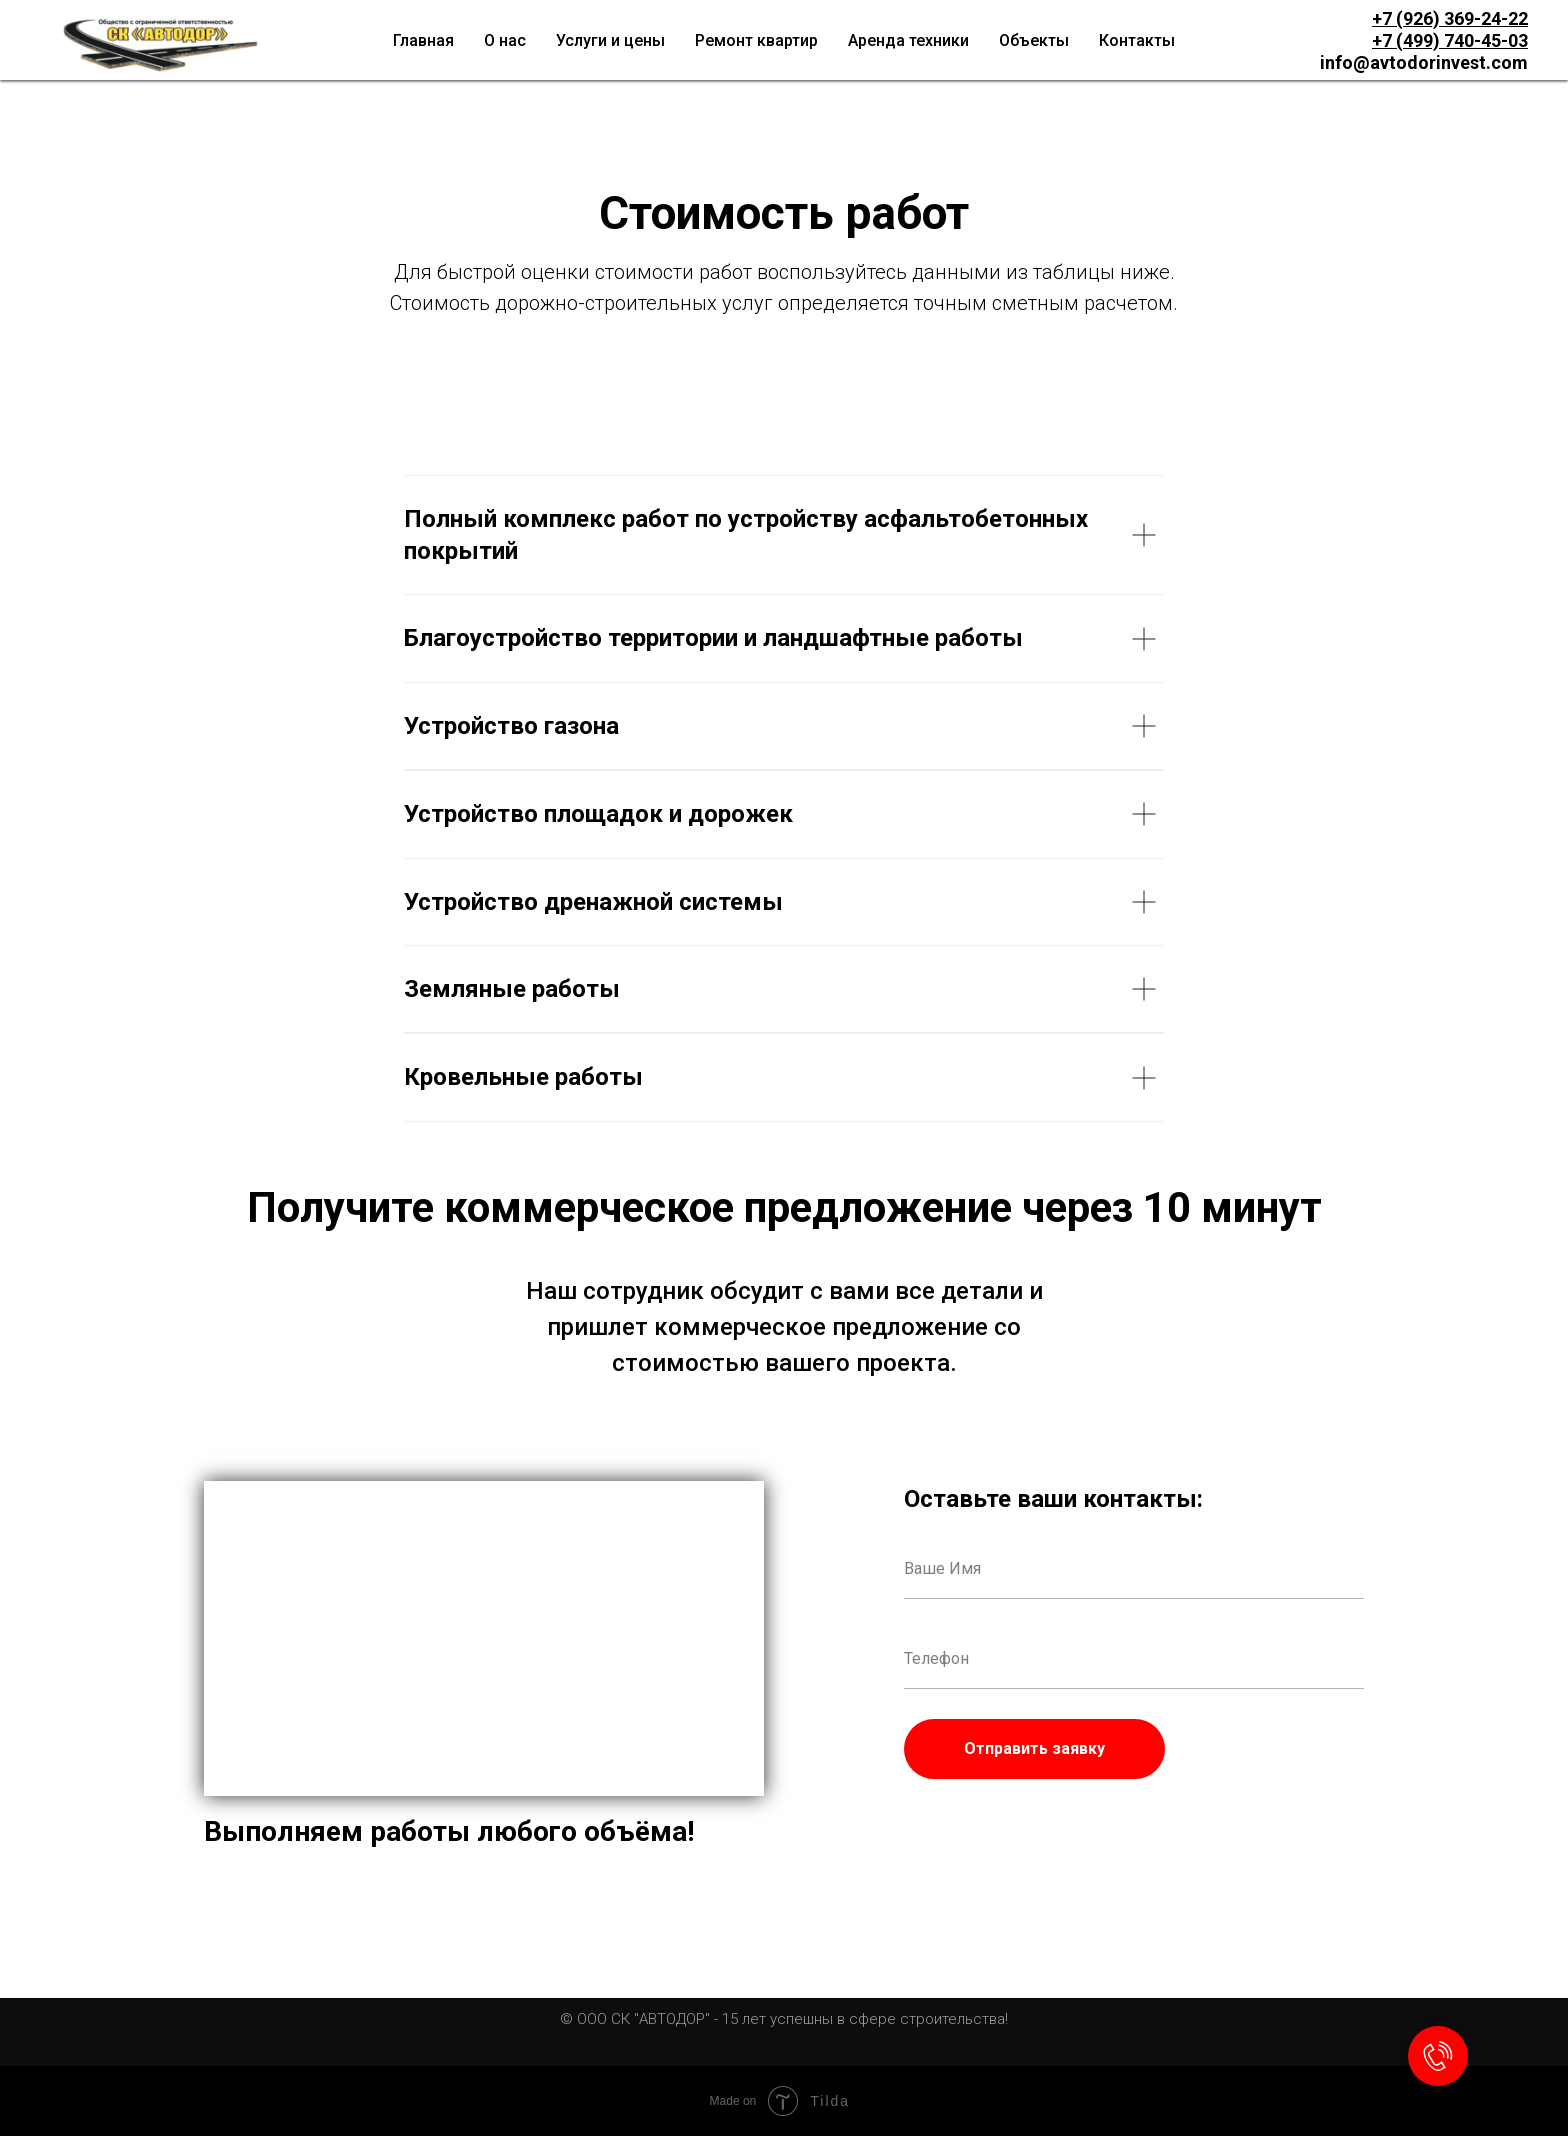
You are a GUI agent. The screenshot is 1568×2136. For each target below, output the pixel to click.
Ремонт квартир (756, 40)
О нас (505, 40)
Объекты (1034, 40)
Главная (423, 40)
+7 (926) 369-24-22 (1450, 18)
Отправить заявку (1034, 1748)
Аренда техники (908, 40)
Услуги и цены (610, 40)
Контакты (1137, 40)
